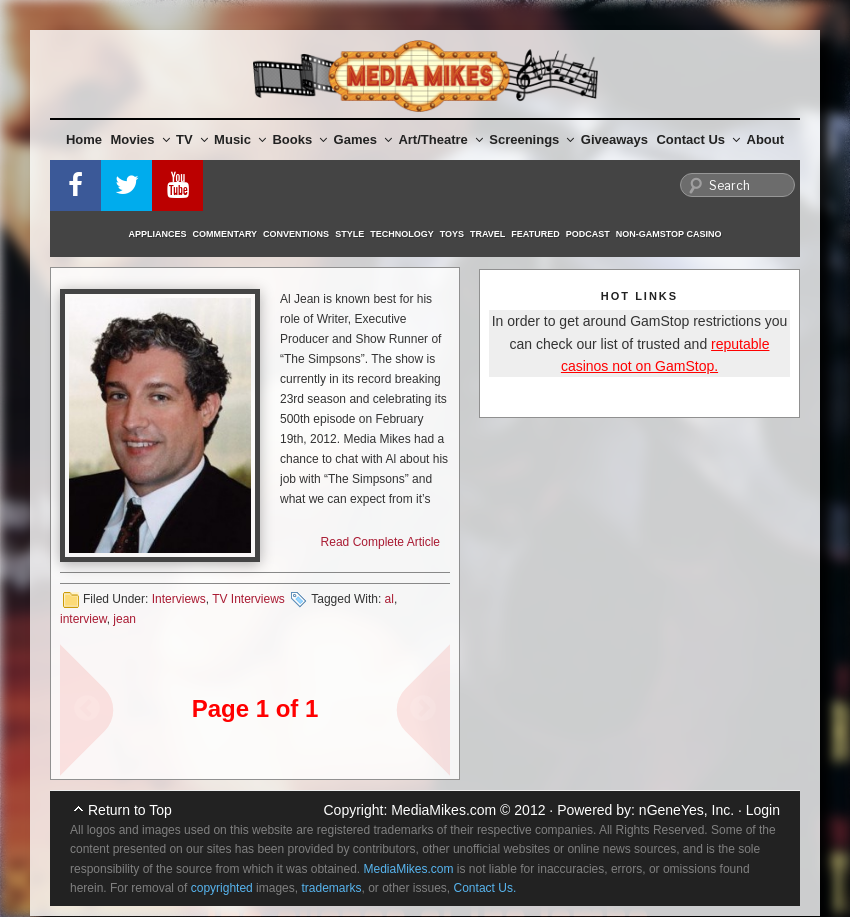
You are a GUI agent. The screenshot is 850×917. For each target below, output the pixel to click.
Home (84, 139)
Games (363, 139)
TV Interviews (248, 599)
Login (763, 810)
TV (192, 139)
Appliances (158, 234)
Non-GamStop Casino (669, 234)
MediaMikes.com (443, 810)
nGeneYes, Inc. (686, 810)
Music (240, 139)
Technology (402, 234)
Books (299, 139)
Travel (487, 234)
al (389, 599)
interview (83, 619)
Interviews (179, 599)
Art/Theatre (440, 139)
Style (349, 234)
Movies (140, 139)
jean (124, 619)
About (766, 139)
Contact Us (698, 139)
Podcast (588, 234)
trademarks (331, 888)
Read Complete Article (380, 542)
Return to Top (130, 810)
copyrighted (222, 888)
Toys (452, 234)
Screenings (531, 139)
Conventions (296, 234)
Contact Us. (485, 888)
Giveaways (614, 139)
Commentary (225, 234)
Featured (535, 234)
